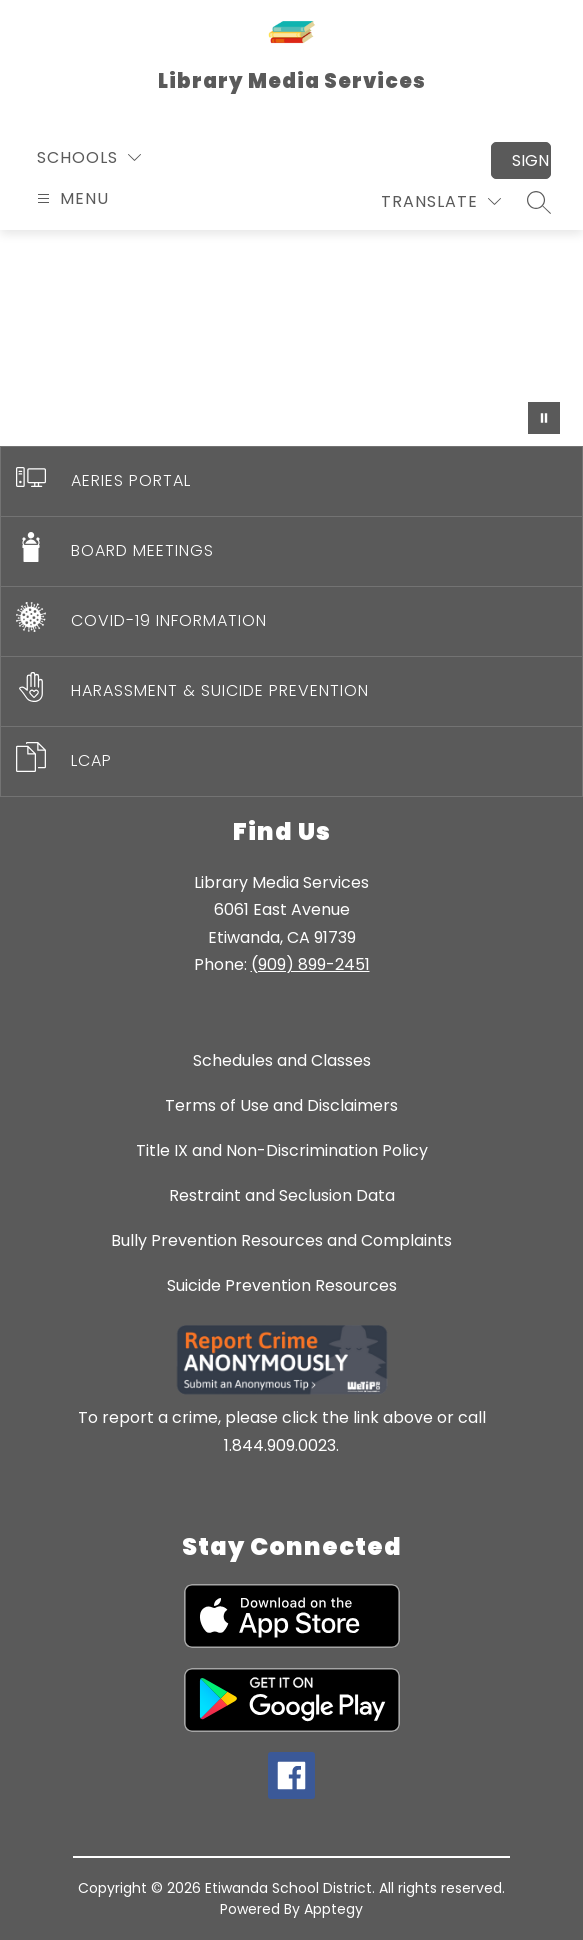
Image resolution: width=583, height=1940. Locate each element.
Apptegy (333, 1909)
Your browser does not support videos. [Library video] (291, 338)
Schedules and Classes (282, 1060)
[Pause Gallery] (544, 418)
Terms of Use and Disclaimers (281, 1105)
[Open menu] (70, 198)
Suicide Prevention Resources (282, 1285)
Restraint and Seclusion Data (282, 1195)
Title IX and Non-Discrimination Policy (282, 1150)
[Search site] (539, 202)
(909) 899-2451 (310, 964)
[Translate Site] (441, 201)
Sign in (531, 160)
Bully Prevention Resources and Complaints (281, 1240)
